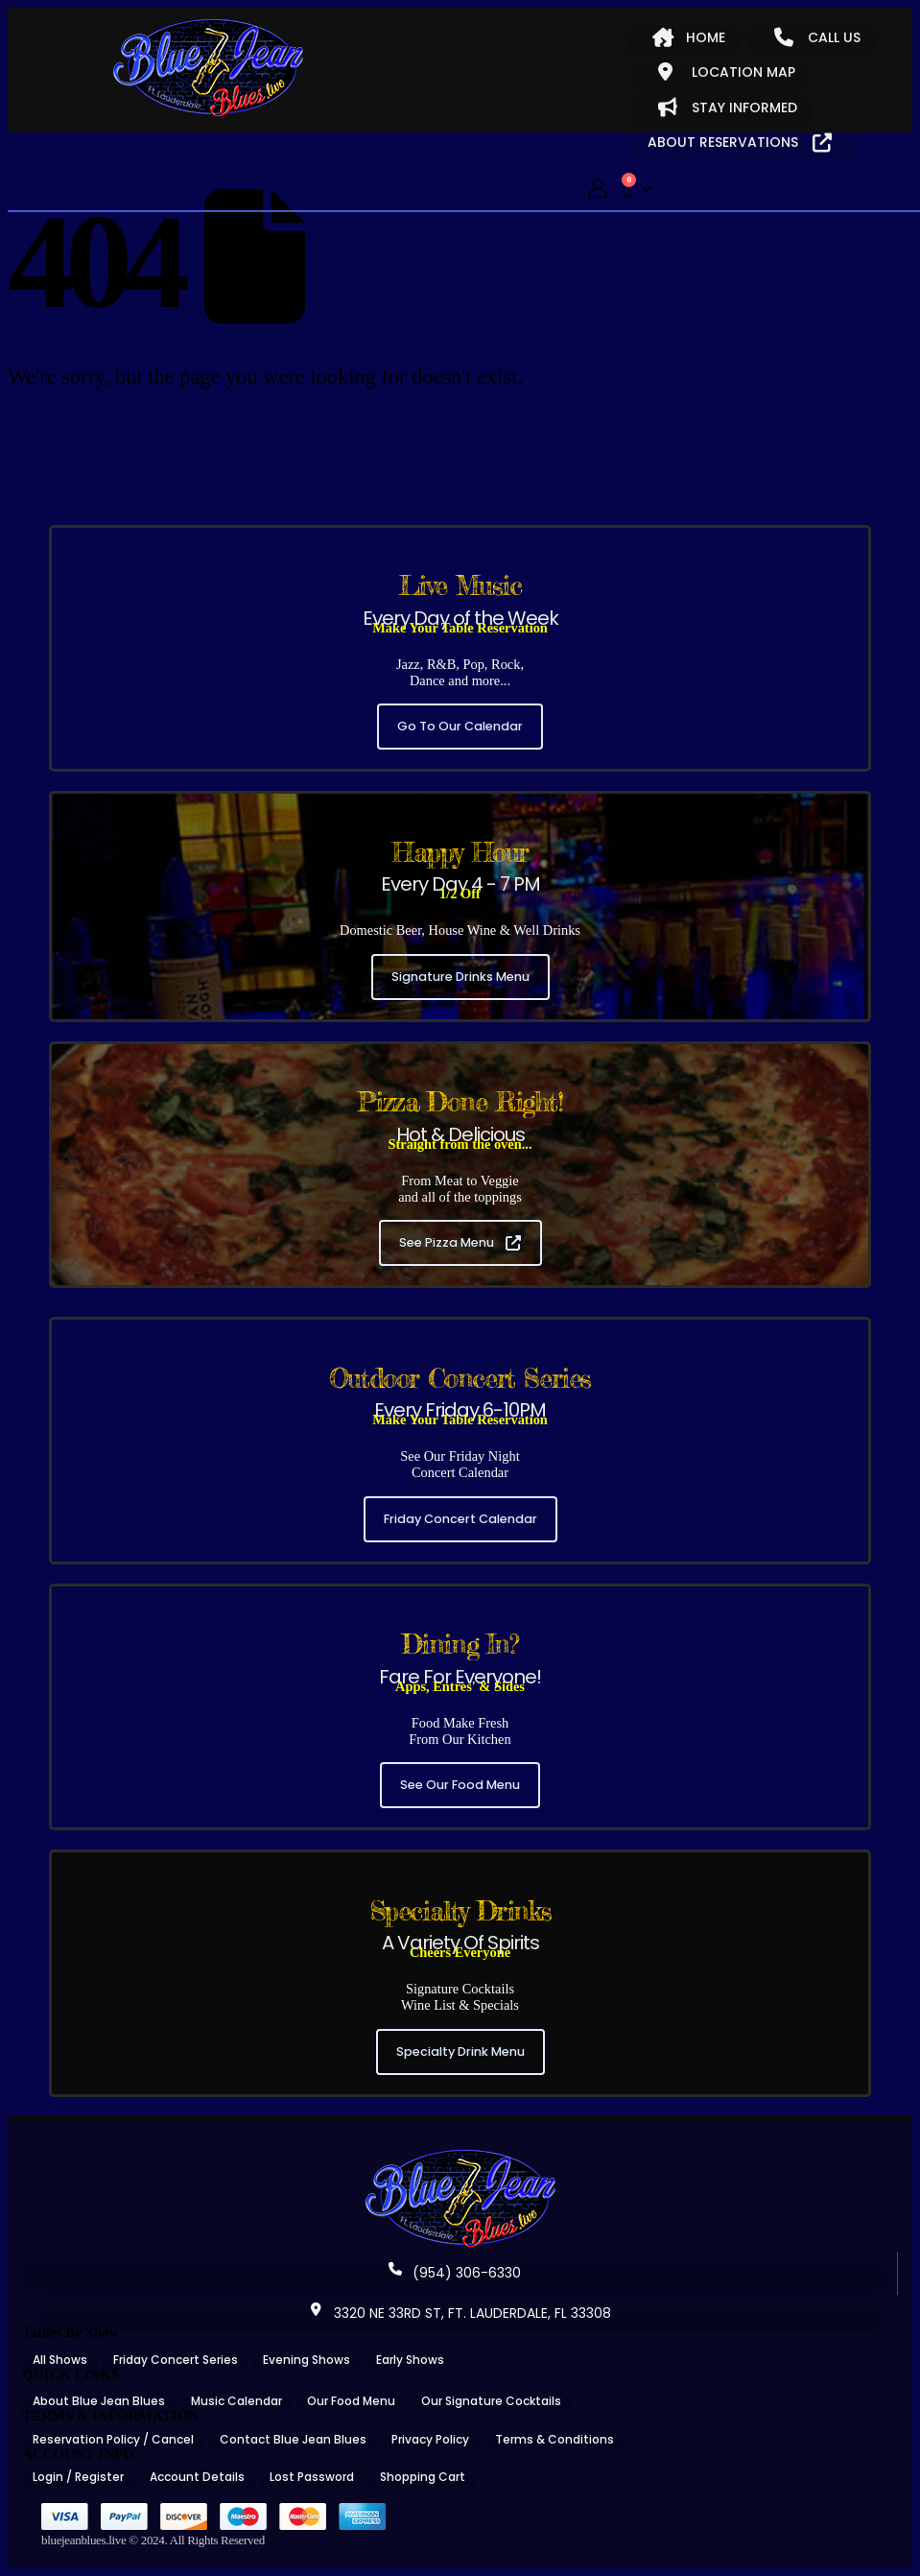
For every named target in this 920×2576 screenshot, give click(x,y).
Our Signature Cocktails (491, 2401)
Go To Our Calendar (460, 726)
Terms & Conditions (554, 2439)
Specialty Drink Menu (460, 2051)
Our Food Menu (351, 2401)
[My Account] (597, 189)
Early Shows (410, 2359)
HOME (688, 37)
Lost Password (312, 2477)
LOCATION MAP (726, 72)
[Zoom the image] (460, 2155)
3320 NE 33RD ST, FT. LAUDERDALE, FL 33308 (460, 2313)
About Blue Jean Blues (99, 2401)
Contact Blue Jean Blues (293, 2439)
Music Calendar (236, 2401)
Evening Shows (306, 2359)
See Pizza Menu (460, 1242)
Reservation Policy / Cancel (113, 2439)
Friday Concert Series (175, 2359)
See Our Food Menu (460, 1785)
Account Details (197, 2477)
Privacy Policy (430, 2439)
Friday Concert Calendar (460, 1519)
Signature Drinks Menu (460, 976)
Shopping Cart (422, 2477)
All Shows (60, 2359)
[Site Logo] (208, 69)
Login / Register (78, 2477)
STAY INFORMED (727, 107)
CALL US (817, 37)
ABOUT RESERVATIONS (740, 142)
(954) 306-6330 (455, 2272)
